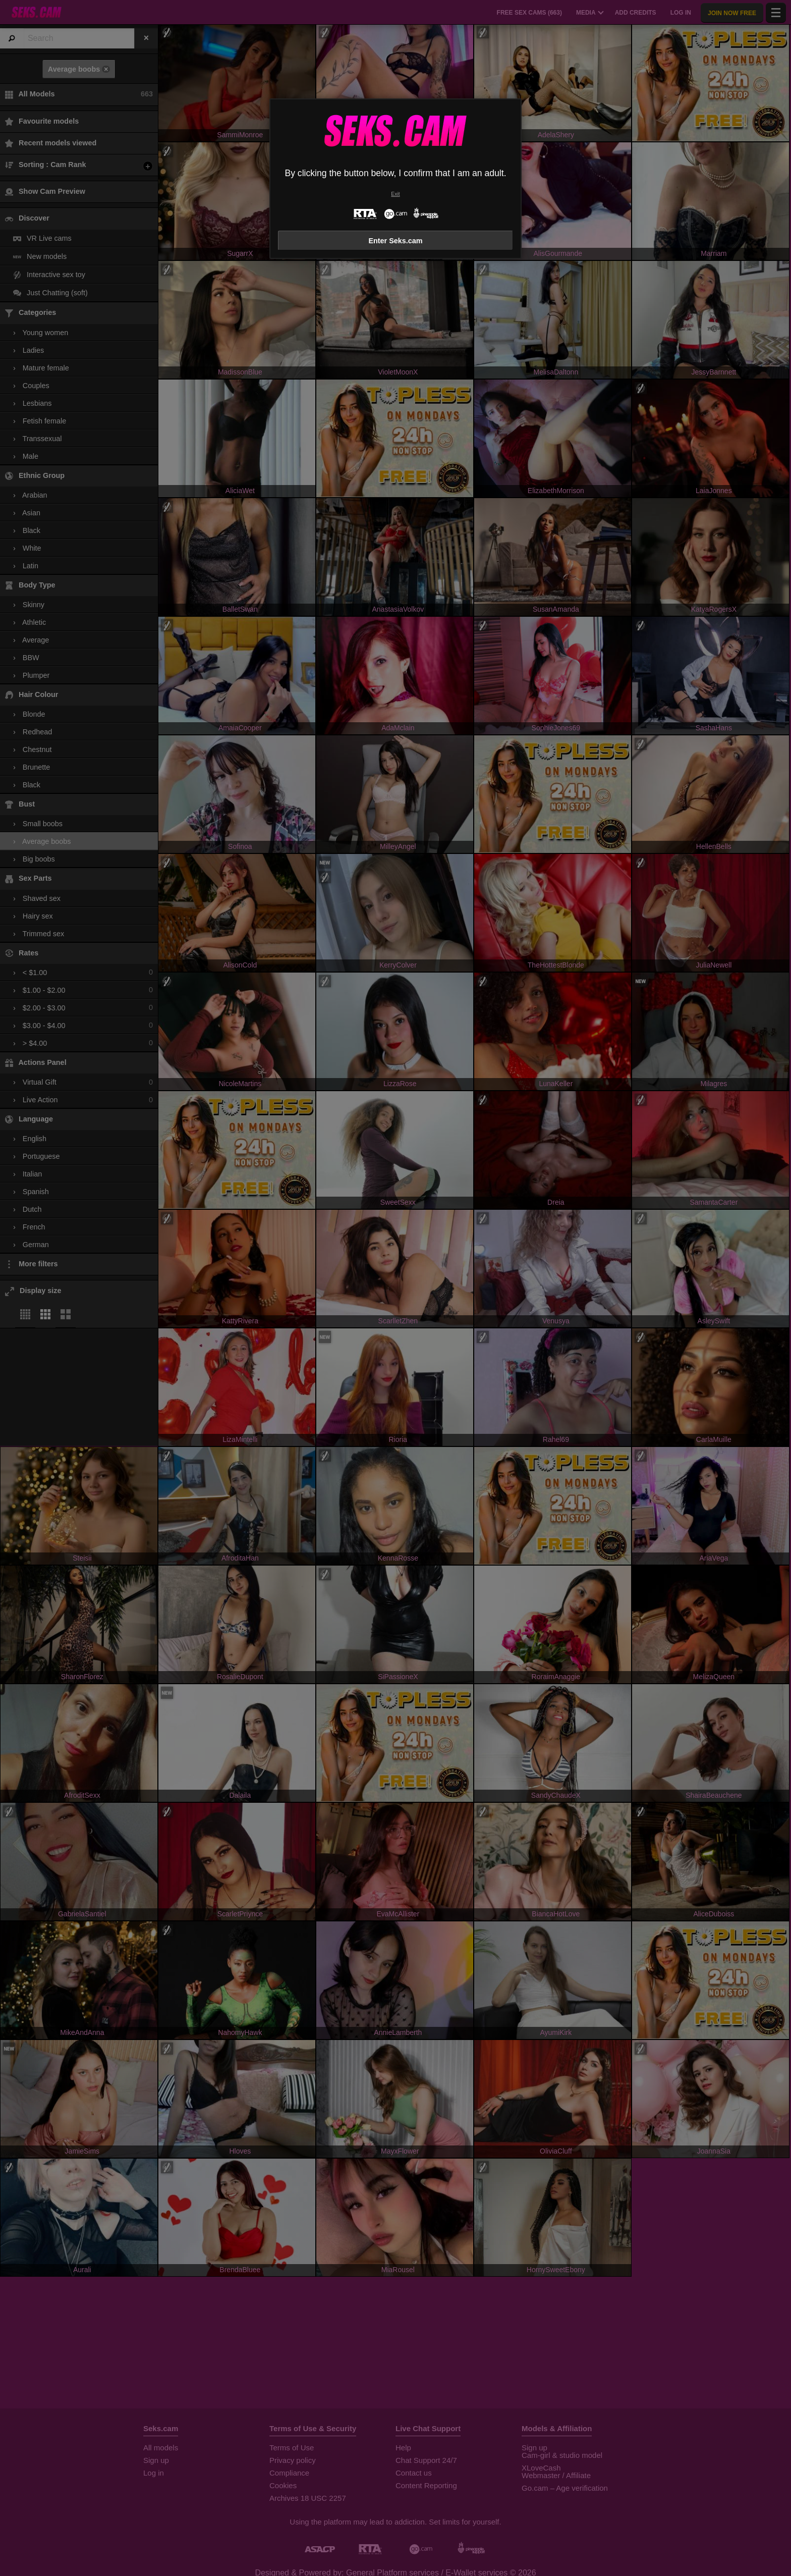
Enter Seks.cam (395, 241)
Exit (395, 194)
